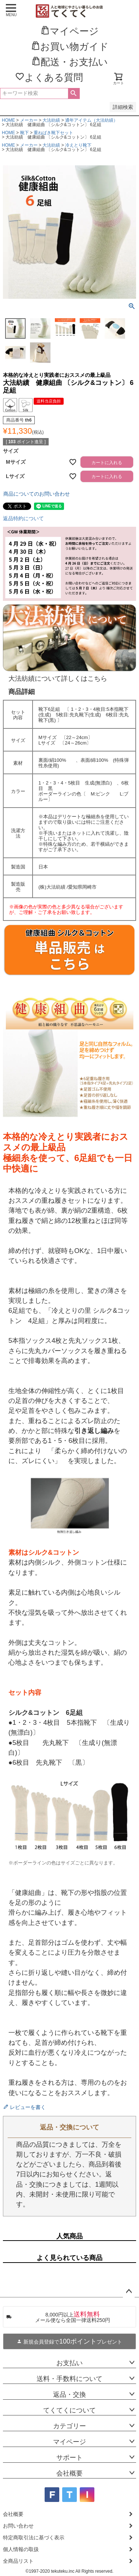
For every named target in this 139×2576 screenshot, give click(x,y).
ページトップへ (129, 2291)
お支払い (69, 2363)
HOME (8, 120)
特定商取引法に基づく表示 (33, 2537)
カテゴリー (69, 2426)
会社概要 (69, 2473)
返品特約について (23, 518)
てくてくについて (69, 2410)
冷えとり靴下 (78, 145)
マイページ (69, 2441)
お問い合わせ (18, 2526)
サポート (69, 2457)
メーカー (29, 120)
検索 (73, 93)
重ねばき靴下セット (53, 132)
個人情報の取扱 (21, 2549)
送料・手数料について (69, 2378)
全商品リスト (18, 2561)
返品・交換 (69, 2394)
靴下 (24, 132)
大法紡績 (51, 120)
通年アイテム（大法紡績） (91, 120)
